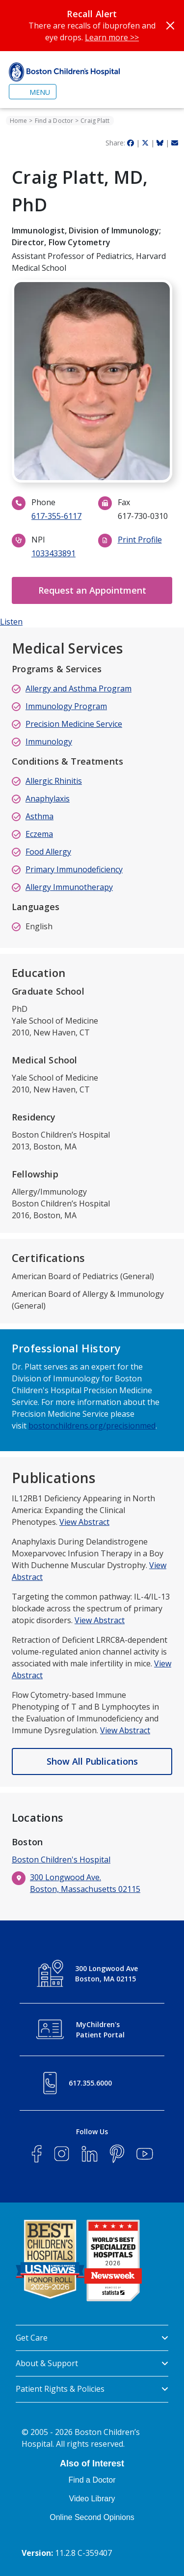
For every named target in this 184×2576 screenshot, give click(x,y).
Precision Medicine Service (74, 723)
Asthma (39, 816)
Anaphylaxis (48, 798)
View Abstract (84, 1522)
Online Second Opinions (92, 2517)
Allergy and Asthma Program (78, 688)
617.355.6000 (90, 2083)
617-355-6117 (56, 516)
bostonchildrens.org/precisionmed (92, 1425)
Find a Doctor (54, 120)
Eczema (39, 834)
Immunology (49, 741)
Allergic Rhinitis (54, 780)
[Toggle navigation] (32, 91)
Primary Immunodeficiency (74, 869)
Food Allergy (48, 851)
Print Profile (140, 539)
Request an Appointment (92, 590)
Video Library (92, 2498)
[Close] (170, 25)
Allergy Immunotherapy (69, 887)
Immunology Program (66, 706)
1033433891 (53, 553)
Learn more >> (112, 37)
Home (18, 120)
